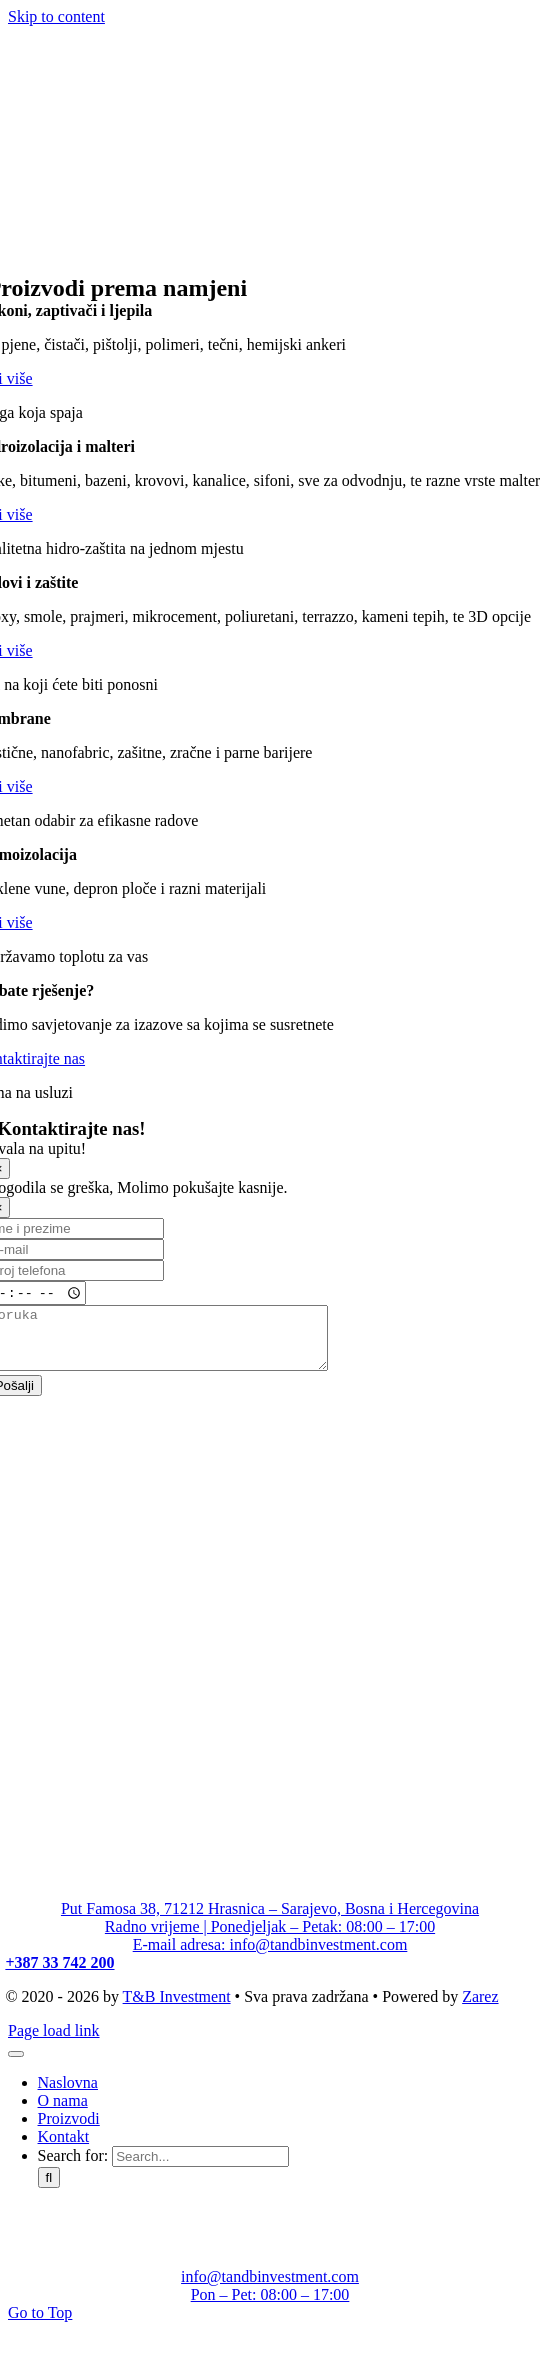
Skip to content (56, 16)
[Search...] (200, 2168)
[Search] (49, 2189)
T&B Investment (177, 2008)
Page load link (54, 2042)
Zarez (480, 2008)
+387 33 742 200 (59, 1974)
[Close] (16, 2066)
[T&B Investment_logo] (158, 265)
